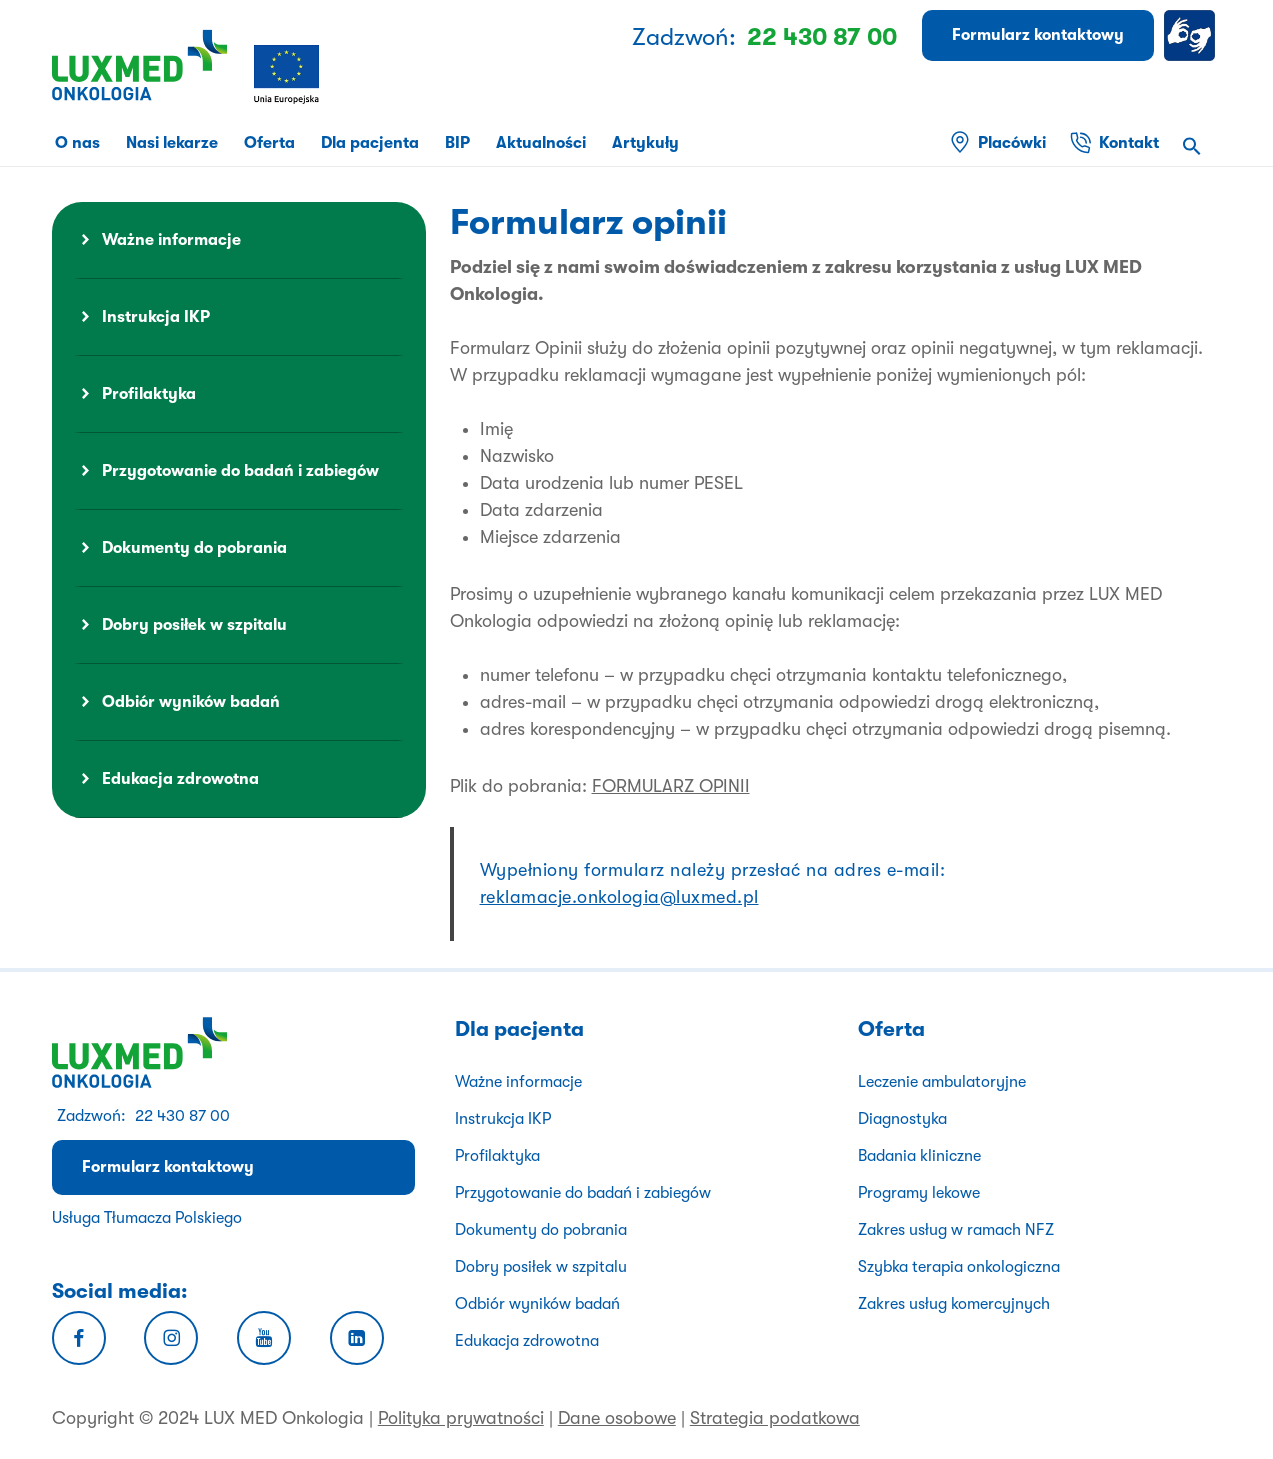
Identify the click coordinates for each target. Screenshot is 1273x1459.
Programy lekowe (919, 1193)
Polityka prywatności (461, 1418)
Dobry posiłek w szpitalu (194, 625)
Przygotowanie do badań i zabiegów (240, 471)
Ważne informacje (171, 240)
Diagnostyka (902, 1119)
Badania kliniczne (919, 1156)
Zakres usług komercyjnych (954, 1304)
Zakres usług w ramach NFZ (956, 1230)
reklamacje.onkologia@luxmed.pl (619, 897)
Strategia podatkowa (775, 1418)
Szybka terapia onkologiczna (959, 1267)
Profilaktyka (149, 394)
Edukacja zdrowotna (180, 779)
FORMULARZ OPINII (671, 786)
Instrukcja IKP (156, 317)
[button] (1192, 148)
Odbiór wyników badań (191, 702)
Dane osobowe (617, 1418)
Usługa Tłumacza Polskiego (147, 1218)
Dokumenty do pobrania (194, 548)
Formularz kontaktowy (168, 1167)
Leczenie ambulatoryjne (942, 1082)
